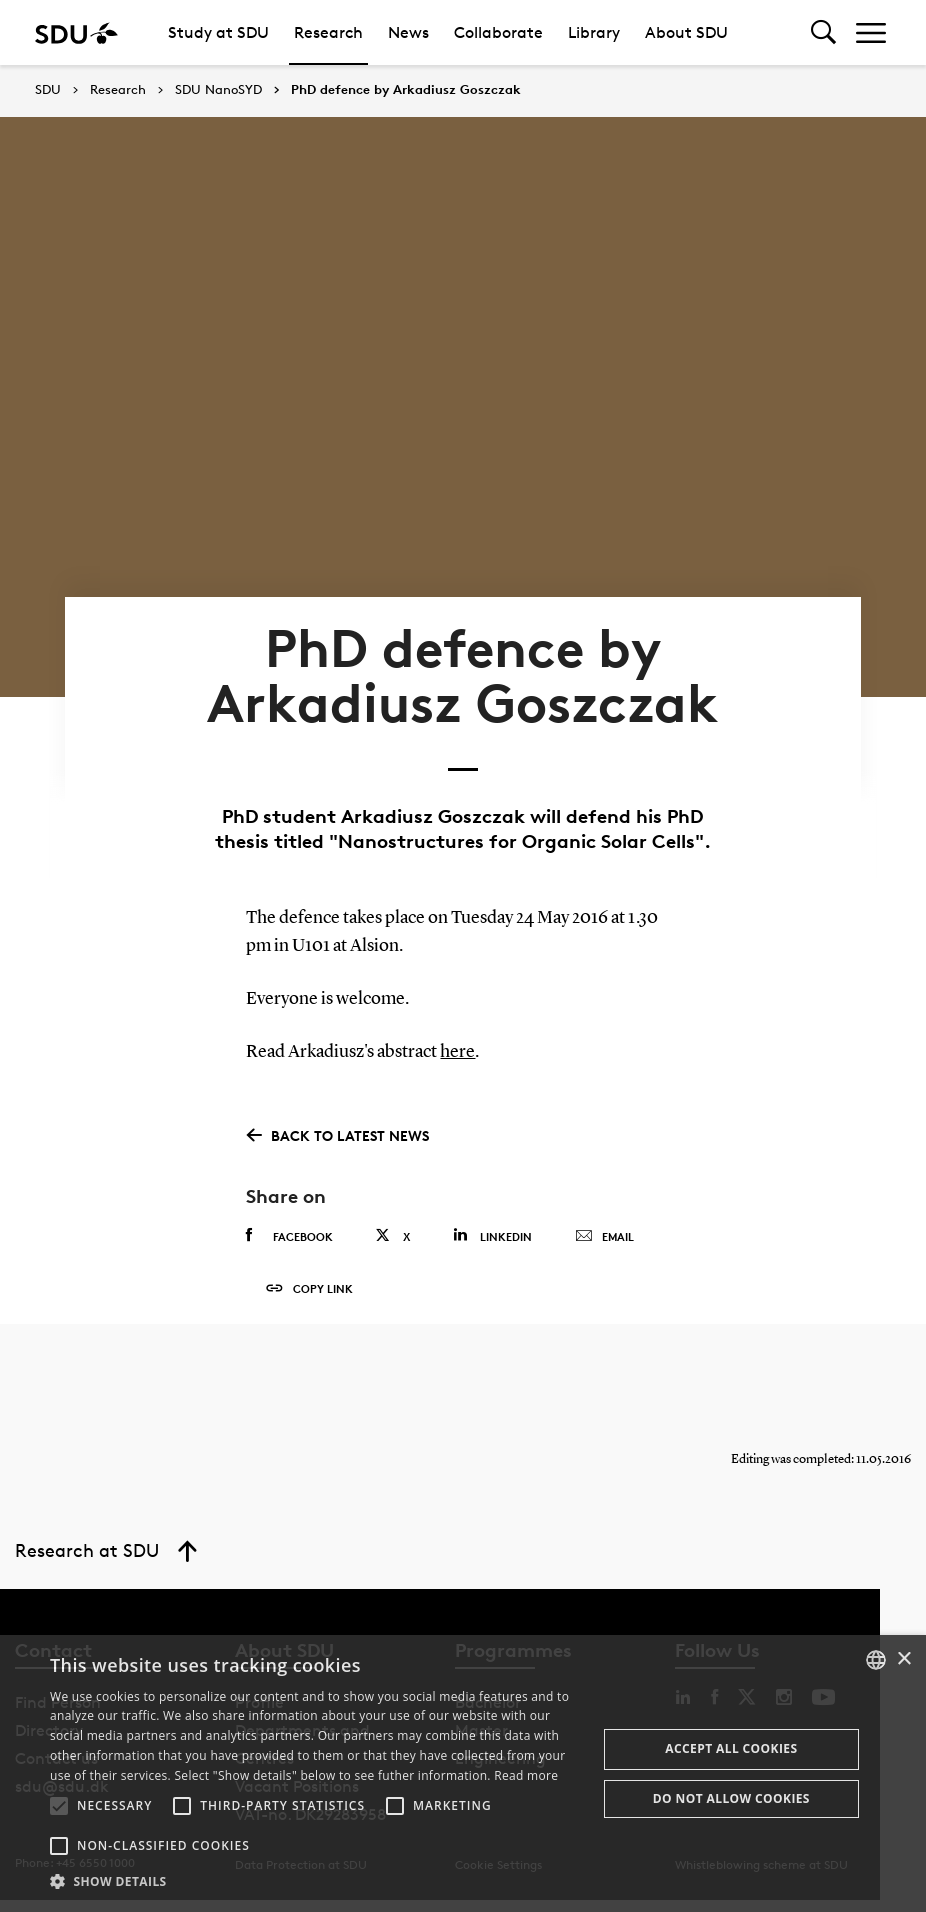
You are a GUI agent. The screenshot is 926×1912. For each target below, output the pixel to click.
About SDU (686, 32)
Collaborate (498, 32)
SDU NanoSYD (218, 90)
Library (594, 32)
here (457, 1058)
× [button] (903, 1659)
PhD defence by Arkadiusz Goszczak (406, 90)
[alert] (463, 1773)
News (408, 32)
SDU (48, 89)
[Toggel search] (823, 32)
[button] (59, 1806)
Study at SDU (218, 32)
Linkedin (492, 1240)
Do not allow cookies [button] (731, 1798)
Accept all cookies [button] (731, 1748)
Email (604, 1242)
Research (328, 32)
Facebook (289, 1241)
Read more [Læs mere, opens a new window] (526, 1775)
